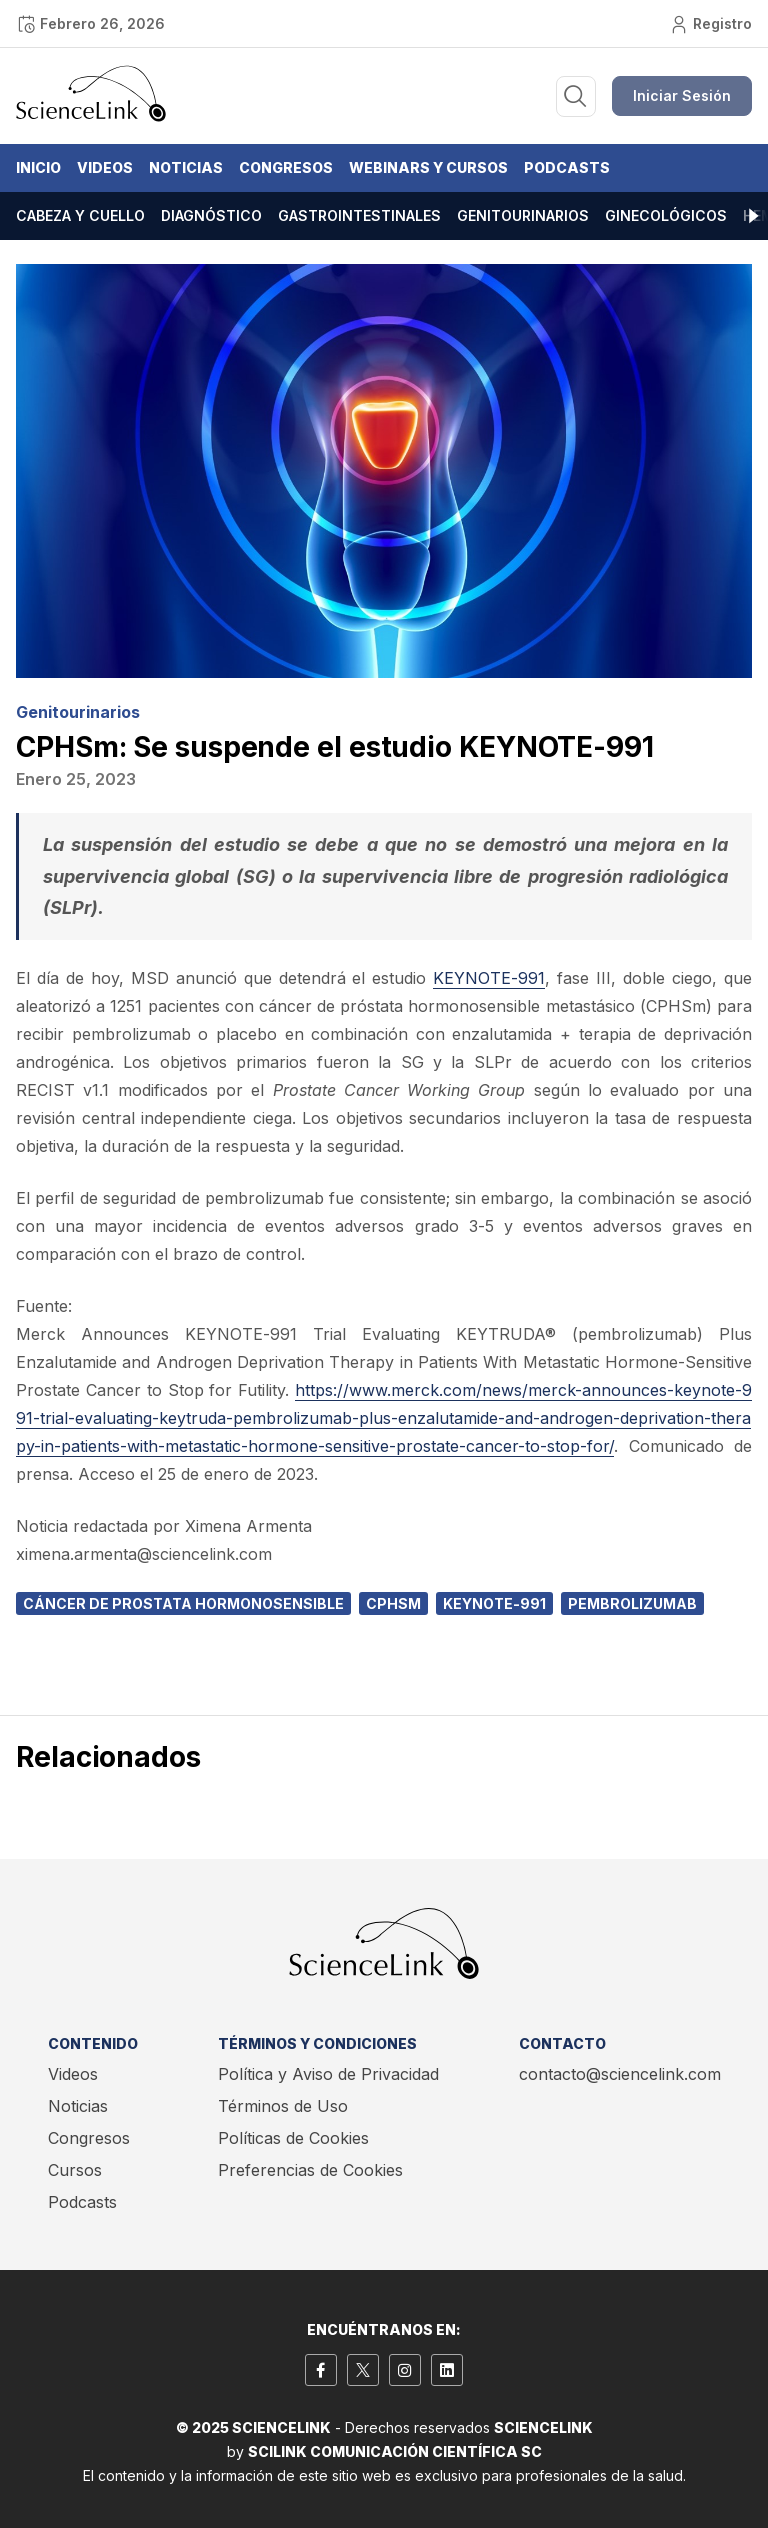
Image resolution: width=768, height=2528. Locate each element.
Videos (105, 167)
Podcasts (567, 167)
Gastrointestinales (359, 215)
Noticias (186, 167)
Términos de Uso (283, 2106)
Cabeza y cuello (80, 215)
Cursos (75, 2170)
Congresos (286, 167)
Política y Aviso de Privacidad (328, 2074)
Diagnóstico (211, 215)
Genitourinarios (523, 215)
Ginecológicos (666, 215)
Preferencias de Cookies (310, 2170)
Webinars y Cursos (428, 167)
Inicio (38, 167)
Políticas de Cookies (293, 2138)
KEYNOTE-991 (489, 978)
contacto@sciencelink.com (620, 2074)
